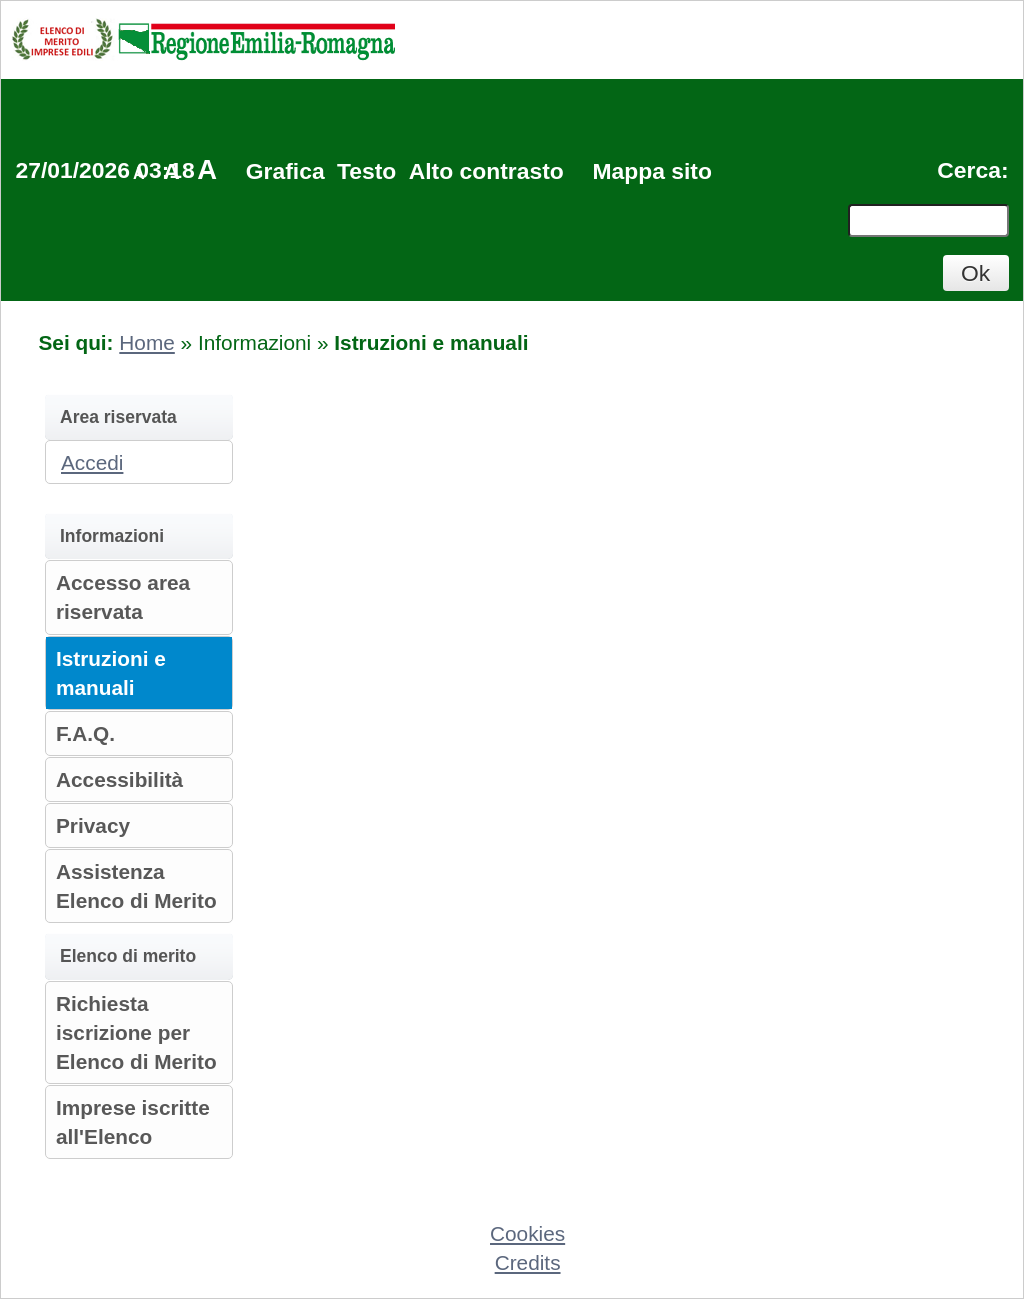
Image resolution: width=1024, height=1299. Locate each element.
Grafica (285, 171)
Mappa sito (651, 171)
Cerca (969, 170)
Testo (366, 171)
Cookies (527, 1233)
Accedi (92, 462)
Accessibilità (119, 779)
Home (146, 342)
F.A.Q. (85, 733)
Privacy (93, 825)
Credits (528, 1262)
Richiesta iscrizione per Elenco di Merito (136, 1032)
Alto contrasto (486, 171)
